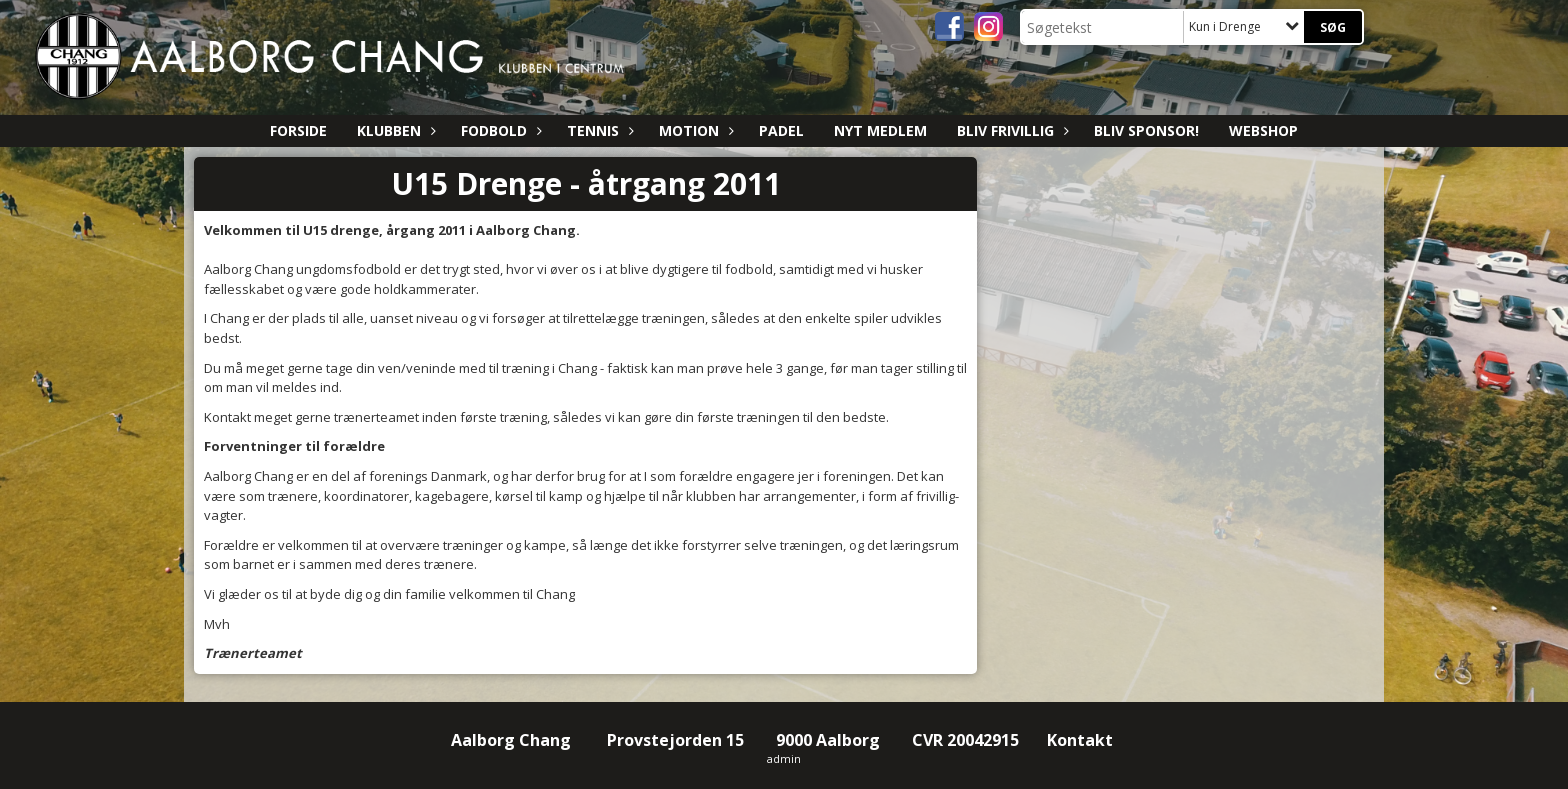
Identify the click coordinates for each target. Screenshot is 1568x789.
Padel (781, 130)
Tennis (598, 130)
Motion (694, 130)
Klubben (394, 130)
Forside (298, 130)
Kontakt (1082, 740)
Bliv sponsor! (1146, 130)
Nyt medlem (880, 130)
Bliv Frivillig (1010, 130)
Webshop (1263, 130)
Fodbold (499, 130)
